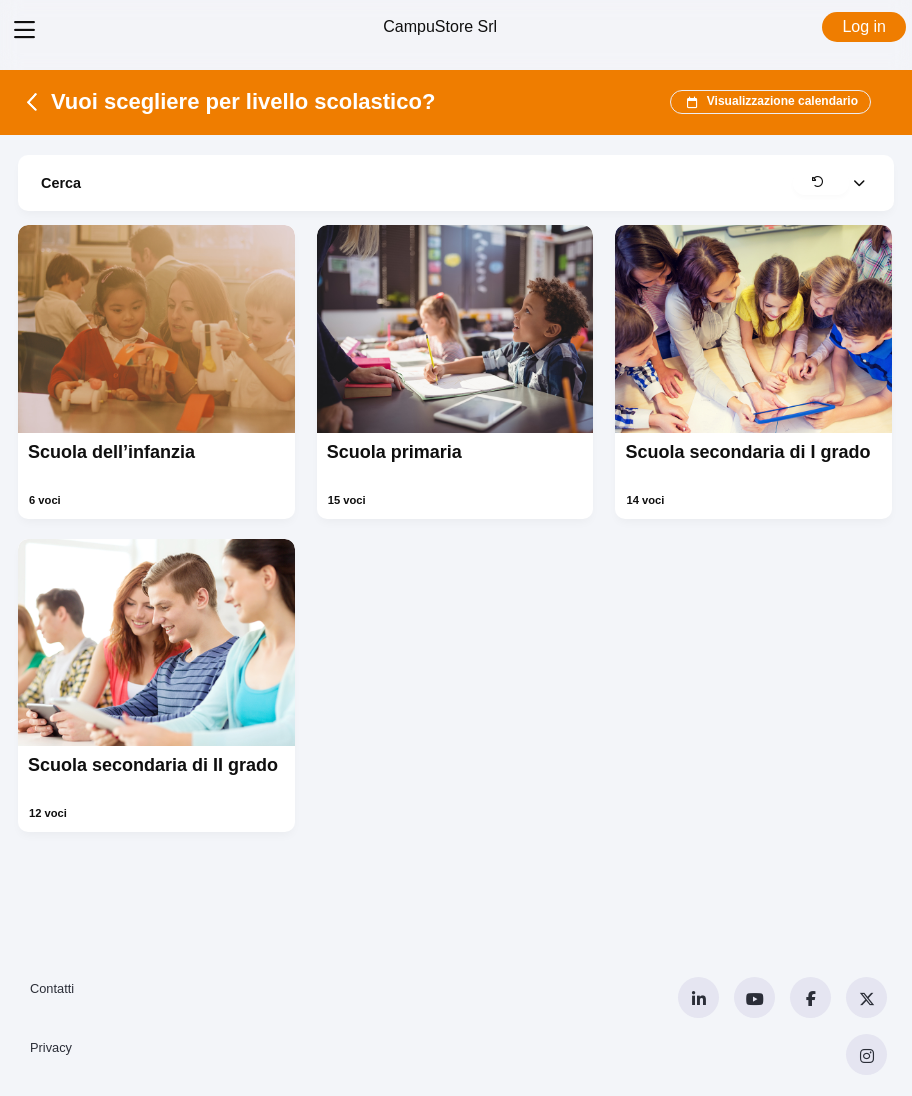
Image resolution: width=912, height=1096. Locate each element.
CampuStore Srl (440, 26)
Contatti (52, 988)
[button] (821, 183)
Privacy (51, 1047)
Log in (864, 26)
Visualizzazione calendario (770, 102)
